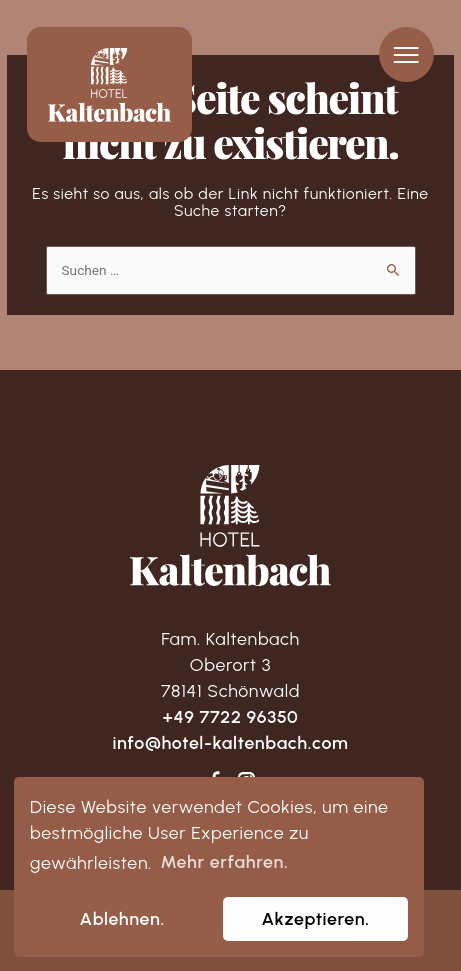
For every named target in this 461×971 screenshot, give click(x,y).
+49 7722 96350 (231, 716)
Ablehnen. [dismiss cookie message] (122, 918)
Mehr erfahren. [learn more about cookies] (224, 861)
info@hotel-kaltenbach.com (230, 742)
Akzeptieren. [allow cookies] (315, 918)
